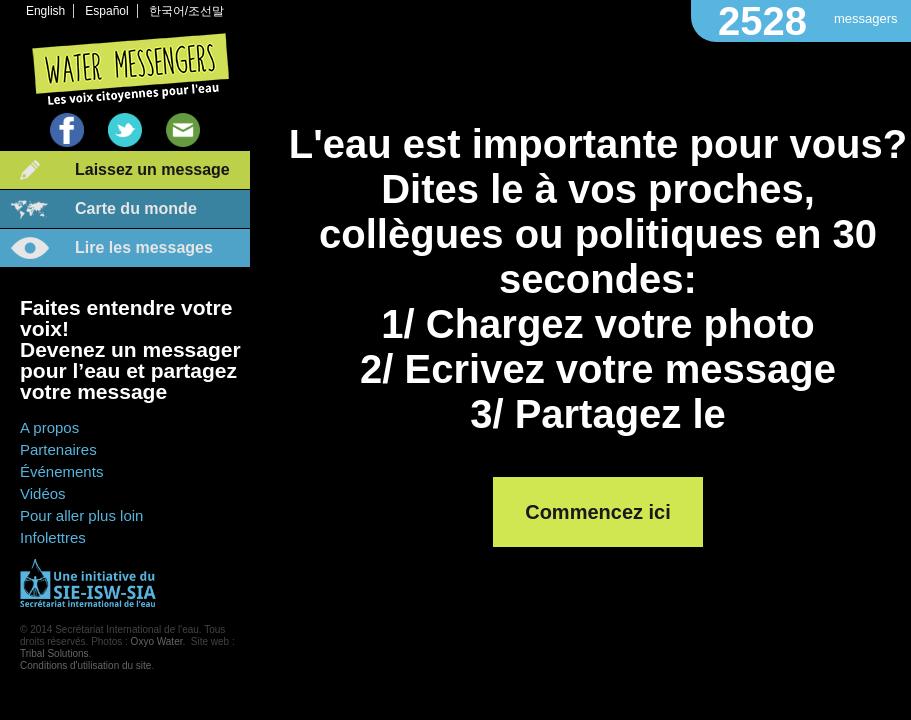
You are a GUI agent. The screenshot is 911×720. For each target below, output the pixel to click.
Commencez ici (598, 512)
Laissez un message (152, 169)
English (45, 11)
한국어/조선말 (186, 11)
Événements (61, 471)
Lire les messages (144, 247)
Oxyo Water (157, 641)
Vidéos (43, 493)
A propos (49, 427)
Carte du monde (136, 208)
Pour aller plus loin (81, 515)
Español (106, 11)
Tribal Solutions (54, 653)
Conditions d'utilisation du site (85, 665)
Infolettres (53, 537)
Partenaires (58, 449)
